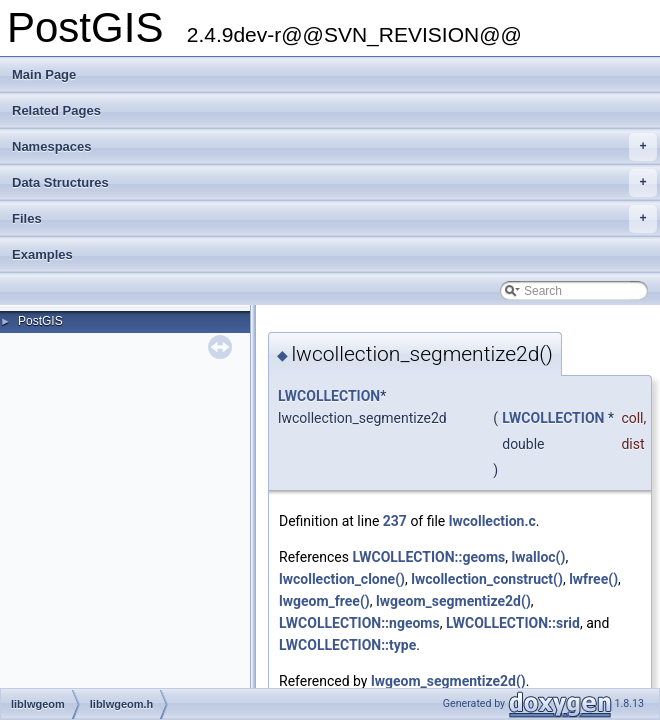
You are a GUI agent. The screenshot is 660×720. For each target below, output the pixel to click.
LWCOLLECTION (329, 396)
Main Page (44, 74)
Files (334, 219)
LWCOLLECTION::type (347, 645)
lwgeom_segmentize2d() (453, 601)
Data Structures (334, 183)
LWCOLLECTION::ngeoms (359, 623)
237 (395, 521)
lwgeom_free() (324, 601)
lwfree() (593, 579)
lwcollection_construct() (487, 579)
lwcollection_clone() (342, 579)
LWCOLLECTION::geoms (428, 557)
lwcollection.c (492, 521)
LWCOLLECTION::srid (513, 623)
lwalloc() (539, 557)
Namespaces (334, 147)
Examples (42, 254)
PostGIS (40, 321)
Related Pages (56, 110)
